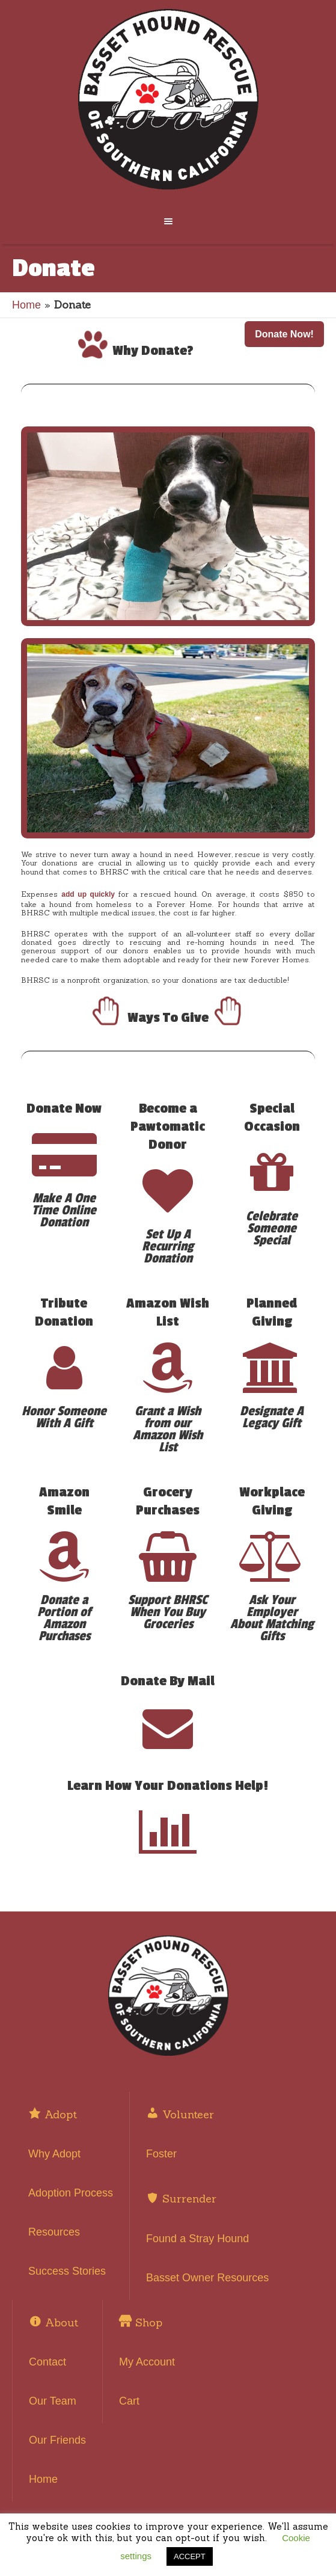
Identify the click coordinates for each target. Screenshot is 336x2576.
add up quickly (88, 894)
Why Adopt (54, 2154)
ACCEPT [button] (190, 2556)
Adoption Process (70, 2193)
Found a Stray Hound (197, 2239)
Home (26, 305)
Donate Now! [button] (284, 334)
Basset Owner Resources (207, 2278)
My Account (147, 2362)
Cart (129, 2401)
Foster (161, 2154)
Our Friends (57, 2440)
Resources (54, 2232)
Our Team (52, 2401)
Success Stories (67, 2271)
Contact (47, 2362)
